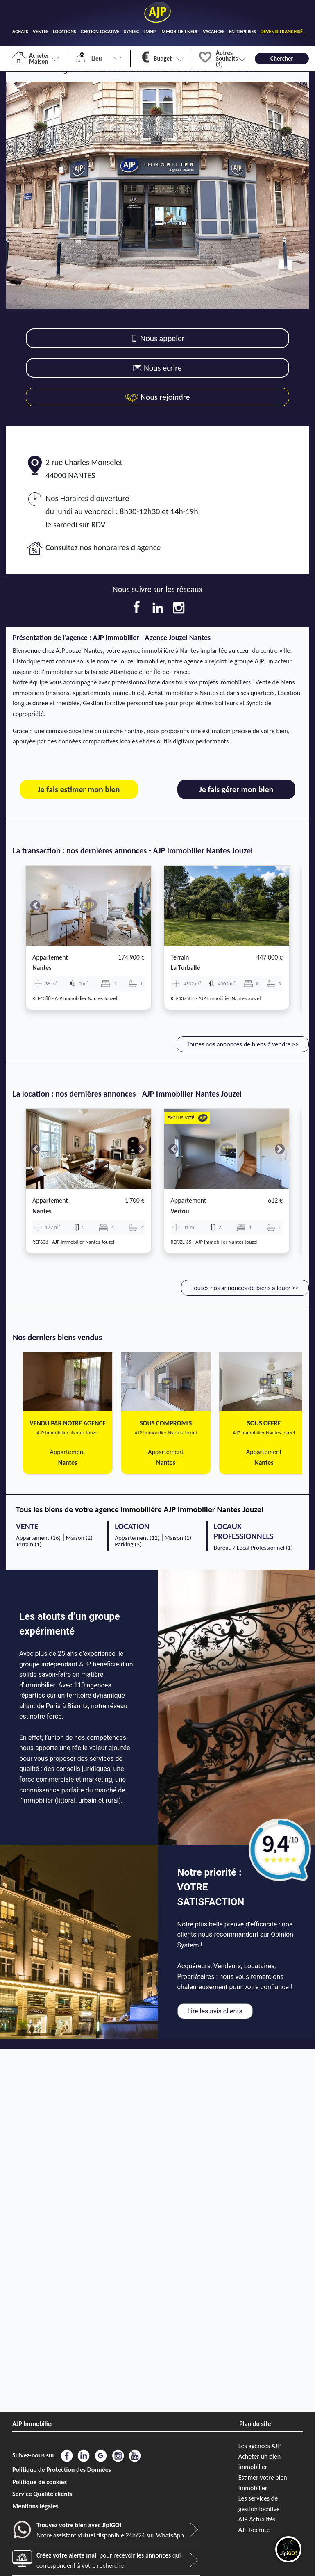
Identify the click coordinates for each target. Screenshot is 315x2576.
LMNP (149, 31)
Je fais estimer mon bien (79, 789)
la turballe (185, 967)
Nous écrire (157, 368)
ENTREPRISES (242, 31)
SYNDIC (131, 31)
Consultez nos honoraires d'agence (103, 547)
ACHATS (20, 31)
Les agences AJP (259, 2446)
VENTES (40, 31)
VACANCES (213, 31)
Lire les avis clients (215, 2011)
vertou (180, 1211)
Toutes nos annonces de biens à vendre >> (243, 1044)
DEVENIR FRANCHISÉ (282, 31)
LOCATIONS (64, 31)
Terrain (180, 957)
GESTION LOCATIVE (100, 31)
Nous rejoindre (157, 397)
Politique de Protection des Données (61, 2469)
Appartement (50, 957)
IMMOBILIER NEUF (179, 31)
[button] (35, 906)
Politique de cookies (39, 2482)
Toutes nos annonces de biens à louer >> (245, 1288)
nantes (42, 967)
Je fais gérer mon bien (236, 789)
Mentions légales (35, 2506)
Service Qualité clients (42, 2494)
